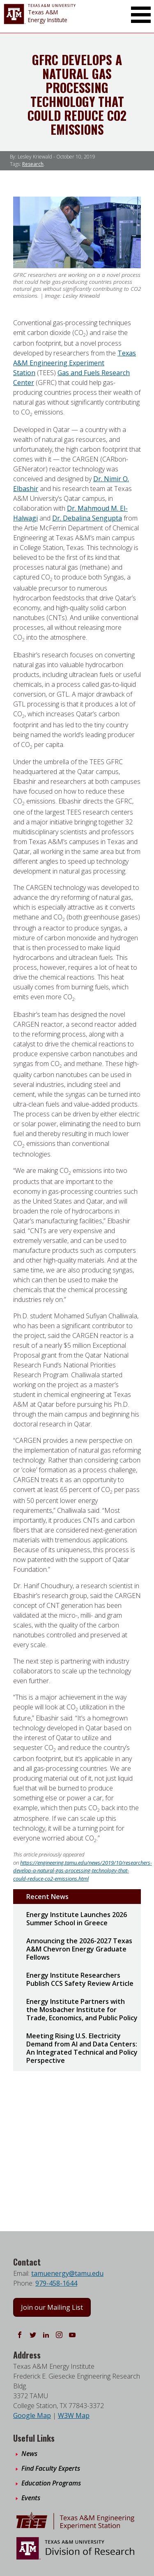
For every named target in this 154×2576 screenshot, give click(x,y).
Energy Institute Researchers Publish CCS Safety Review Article (79, 1979)
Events (30, 2497)
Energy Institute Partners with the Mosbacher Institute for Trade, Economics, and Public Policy (82, 2009)
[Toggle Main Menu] (141, 14)
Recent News (47, 1896)
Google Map (32, 2415)
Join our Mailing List (52, 2307)
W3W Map (74, 2415)
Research (33, 164)
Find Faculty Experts (50, 2468)
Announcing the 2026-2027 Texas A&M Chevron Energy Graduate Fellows (79, 1949)
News (29, 2453)
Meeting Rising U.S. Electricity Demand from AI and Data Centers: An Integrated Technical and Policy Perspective (82, 2048)
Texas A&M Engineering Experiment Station (74, 363)
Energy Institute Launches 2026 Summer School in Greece (76, 1918)
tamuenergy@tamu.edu (67, 2273)
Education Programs (51, 2483)
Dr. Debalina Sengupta (87, 518)
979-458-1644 (56, 2283)
